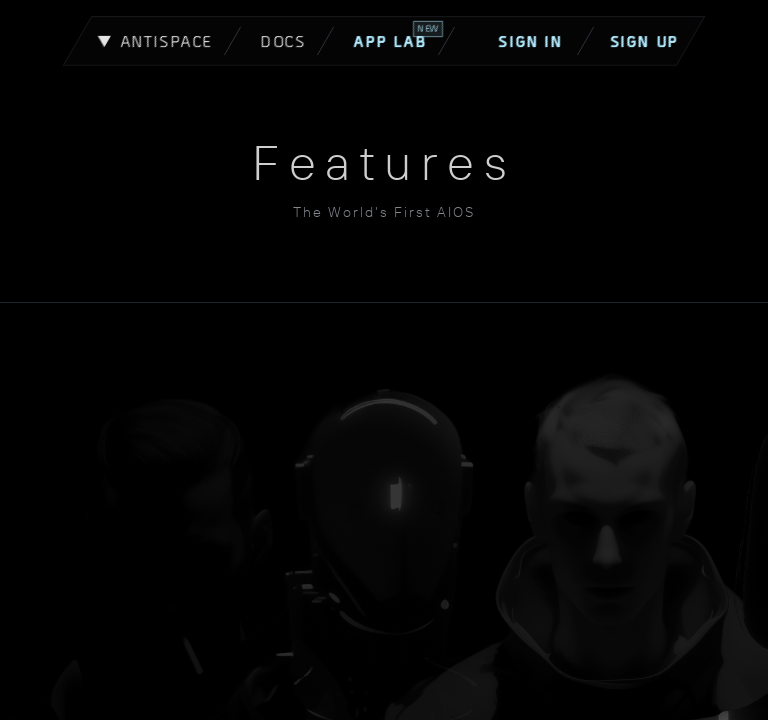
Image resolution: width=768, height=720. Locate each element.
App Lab (398, 35)
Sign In (542, 41)
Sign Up (644, 40)
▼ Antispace (155, 40)
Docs (282, 40)
